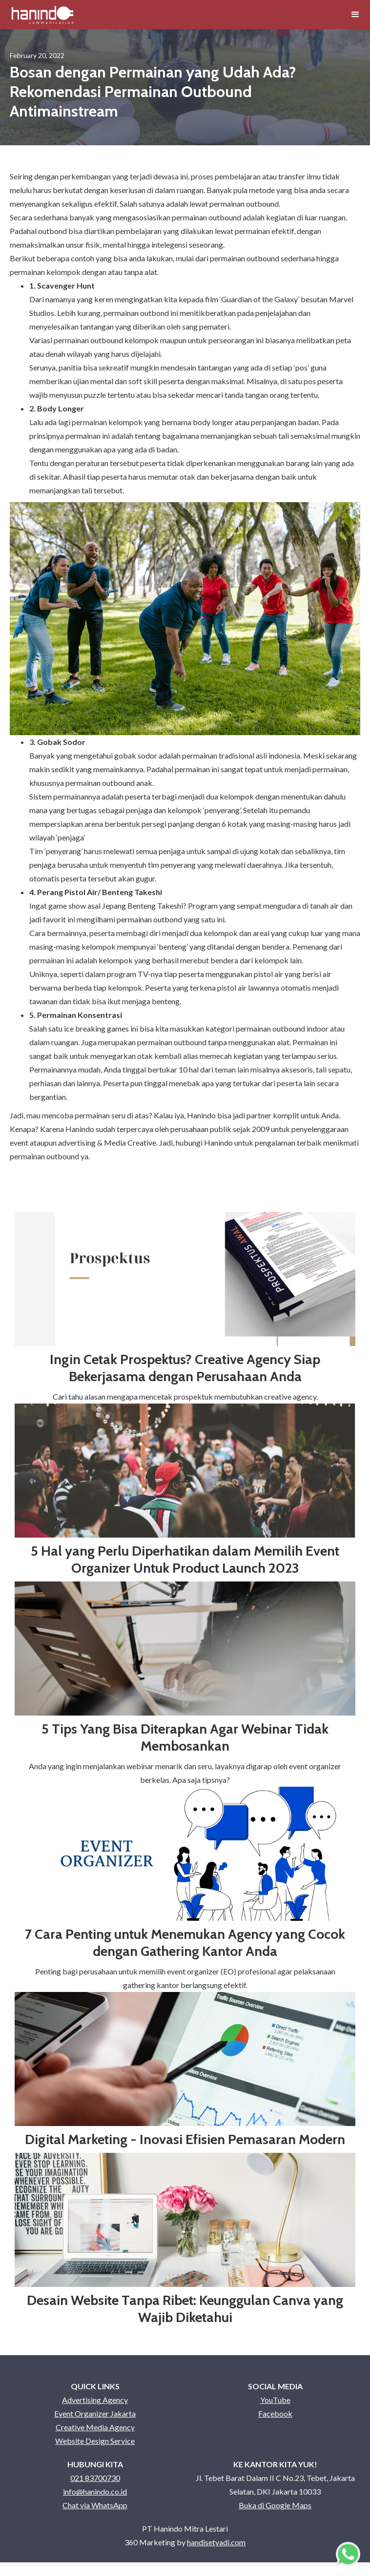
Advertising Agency (95, 2399)
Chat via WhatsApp (94, 2505)
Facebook (275, 2413)
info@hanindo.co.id (95, 2491)
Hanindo (202, 1115)
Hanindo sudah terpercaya (109, 1128)
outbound (262, 203)
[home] (42, 14)
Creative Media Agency (95, 2427)
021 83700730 (95, 2477)
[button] (355, 14)
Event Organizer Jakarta (95, 2413)
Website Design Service (95, 2440)
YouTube (275, 2399)
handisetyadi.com (216, 2542)
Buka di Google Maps (275, 2505)
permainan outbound (244, 258)
